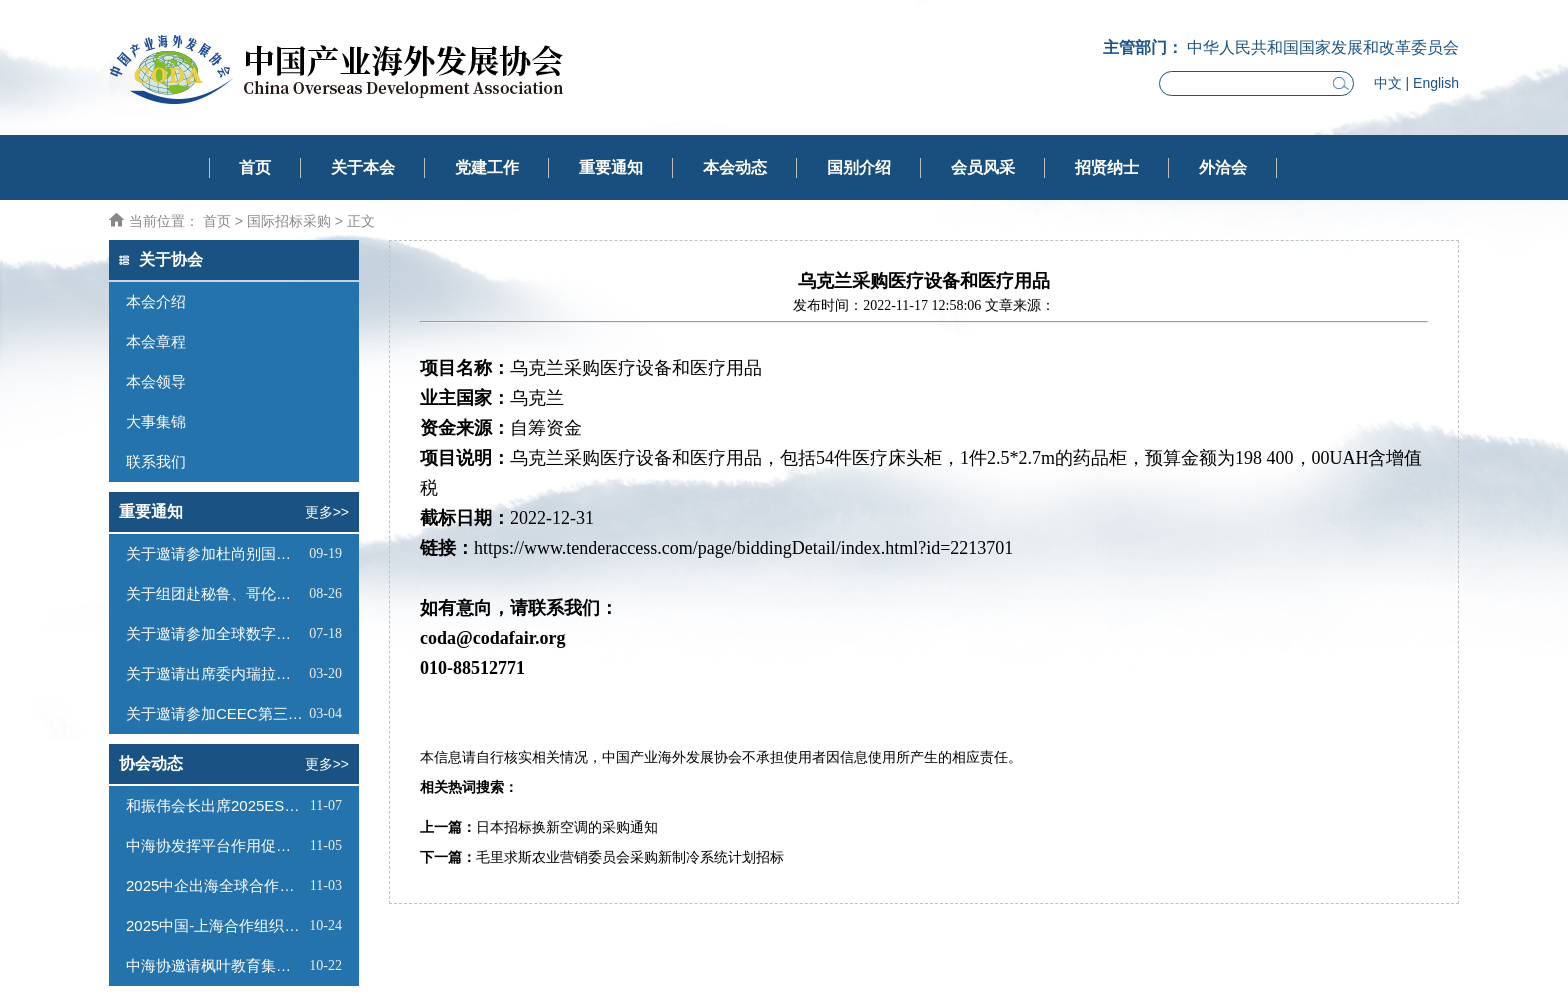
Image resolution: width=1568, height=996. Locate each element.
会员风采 (983, 167)
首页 (255, 167)
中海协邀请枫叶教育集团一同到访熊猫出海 (215, 965)
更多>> (327, 512)
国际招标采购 (289, 221)
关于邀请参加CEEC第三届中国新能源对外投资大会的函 (215, 713)
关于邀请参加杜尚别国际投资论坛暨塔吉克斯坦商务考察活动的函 (215, 553)
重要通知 (611, 167)
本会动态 (735, 167)
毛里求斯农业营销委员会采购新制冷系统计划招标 (630, 857)
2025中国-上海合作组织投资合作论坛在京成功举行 (215, 925)
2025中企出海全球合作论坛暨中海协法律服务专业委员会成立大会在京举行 (215, 885)
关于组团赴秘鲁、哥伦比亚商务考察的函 (215, 593)
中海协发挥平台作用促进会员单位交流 (215, 845)
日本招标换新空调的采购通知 (567, 827)
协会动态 (151, 763)
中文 (1388, 83)
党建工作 (487, 167)
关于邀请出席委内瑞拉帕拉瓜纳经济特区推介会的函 (215, 673)
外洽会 (1223, 167)
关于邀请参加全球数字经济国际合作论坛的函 (215, 633)
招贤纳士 (1107, 167)
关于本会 (363, 167)
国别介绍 (859, 167)
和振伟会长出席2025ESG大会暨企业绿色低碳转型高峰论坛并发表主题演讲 (215, 805)
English (1436, 83)
